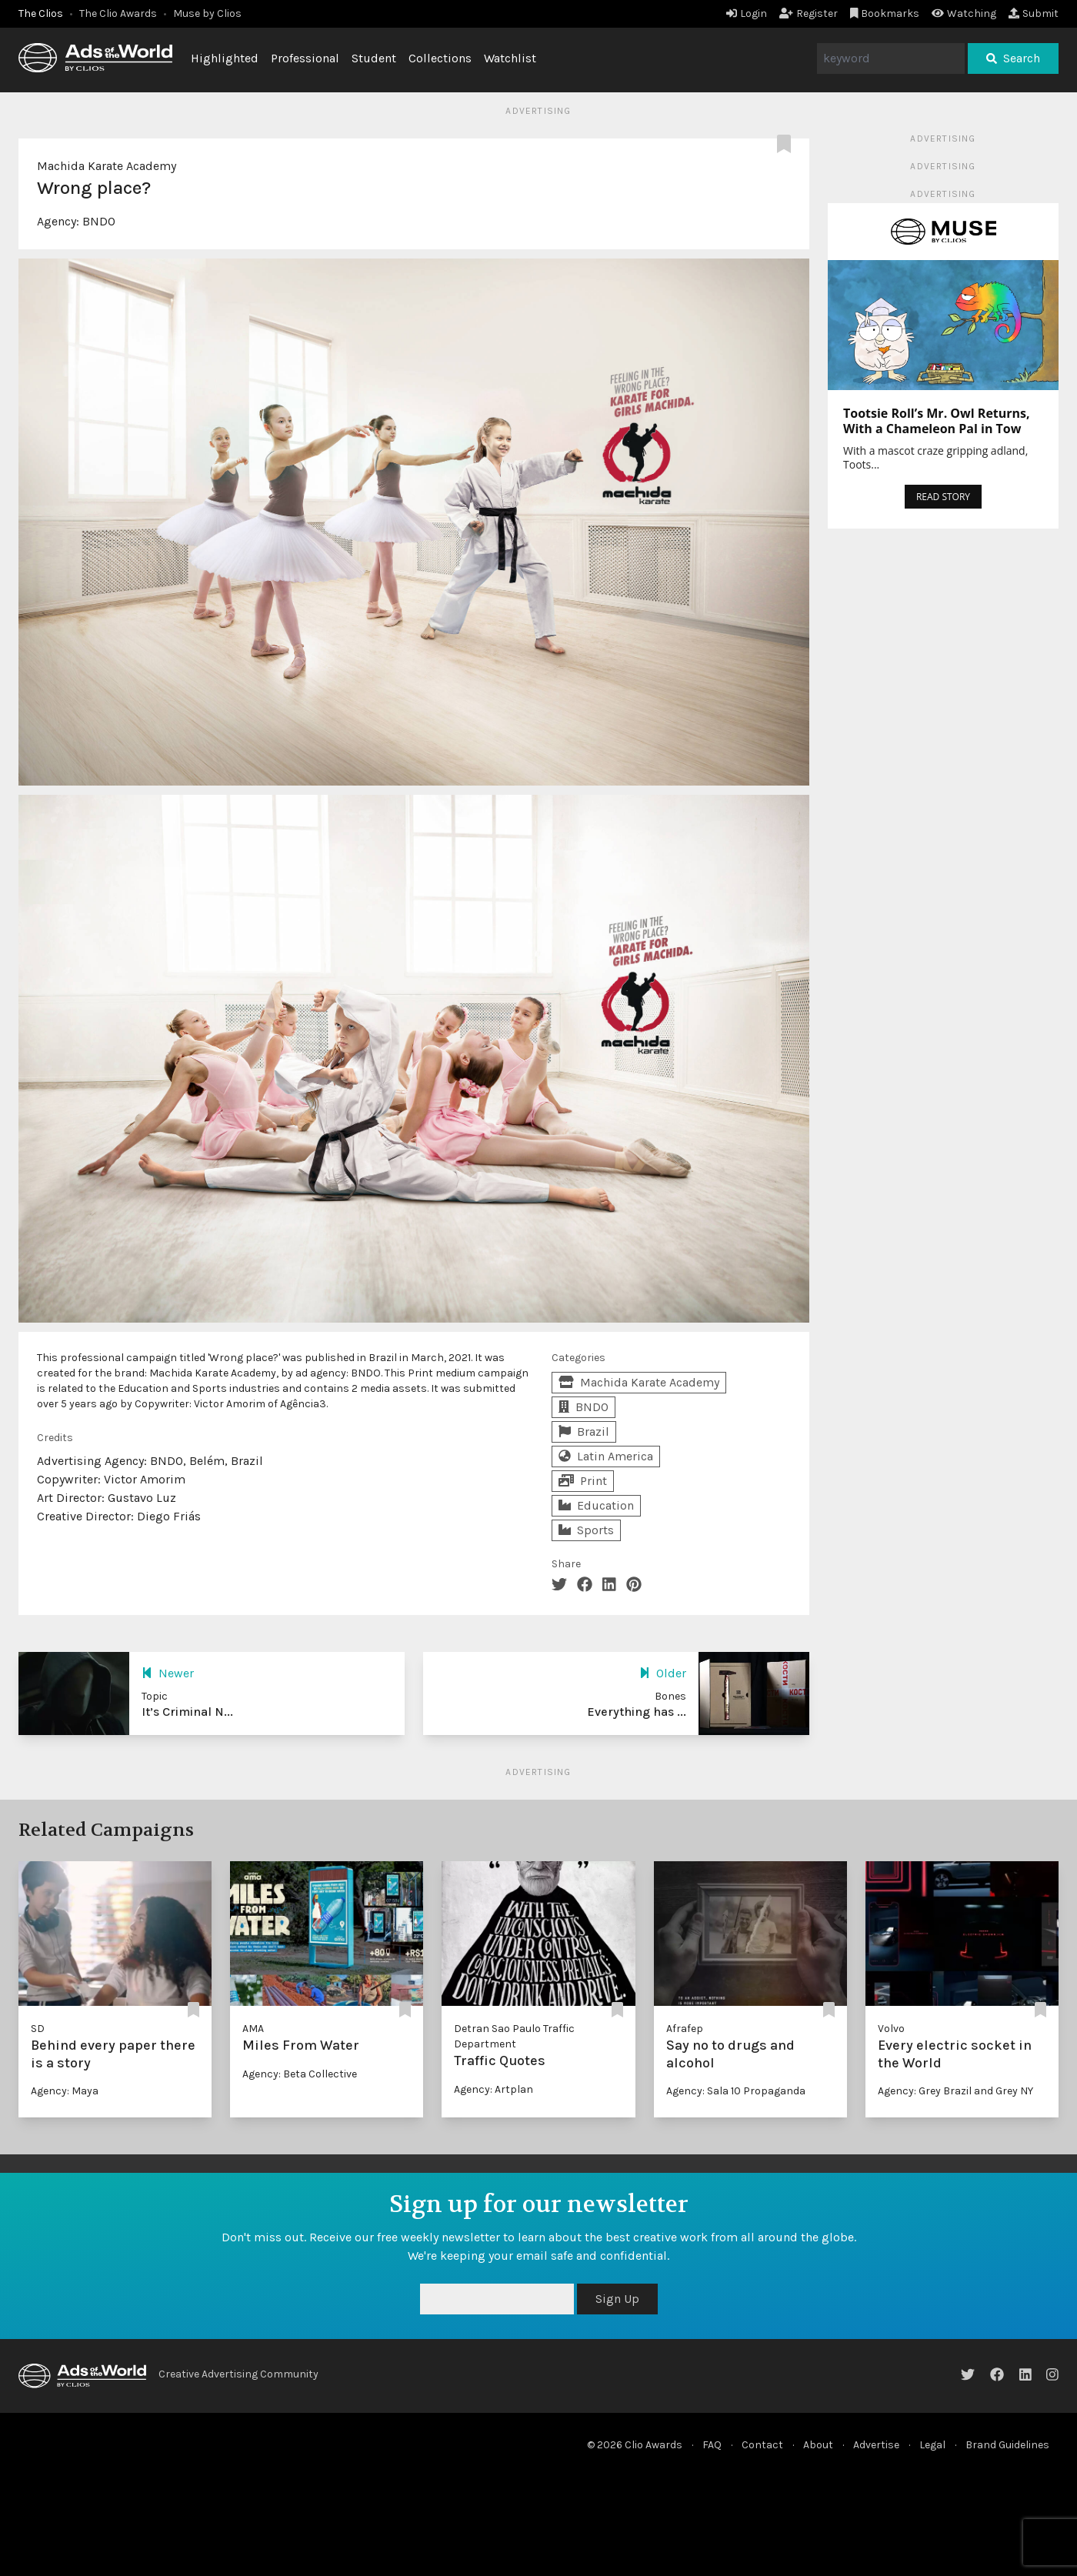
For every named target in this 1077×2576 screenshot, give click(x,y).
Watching (964, 13)
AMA (253, 2028)
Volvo (891, 2028)
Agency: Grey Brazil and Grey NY (955, 2090)
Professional (305, 58)
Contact (762, 2444)
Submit (1034, 13)
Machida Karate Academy (106, 165)
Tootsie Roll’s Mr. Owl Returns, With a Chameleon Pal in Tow (936, 421)
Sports (586, 1530)
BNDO (98, 221)
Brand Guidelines (1007, 2444)
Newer (168, 1673)
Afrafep (684, 2028)
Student (374, 58)
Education (596, 1505)
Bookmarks (885, 13)
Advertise (876, 2444)
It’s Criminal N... (187, 1711)
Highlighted (224, 58)
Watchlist (510, 58)
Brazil (584, 1431)
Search (1013, 58)
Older (662, 1673)
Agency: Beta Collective (299, 2073)
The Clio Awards (118, 13)
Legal (932, 2444)
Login (746, 13)
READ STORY (943, 496)
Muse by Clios (207, 13)
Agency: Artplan (493, 2089)
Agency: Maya (64, 2090)
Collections (440, 58)
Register (808, 13)
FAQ (712, 2444)
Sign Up (617, 2298)
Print (583, 1480)
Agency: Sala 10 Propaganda (735, 2090)
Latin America (606, 1456)
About (818, 2444)
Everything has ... (636, 1711)
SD (38, 2028)
